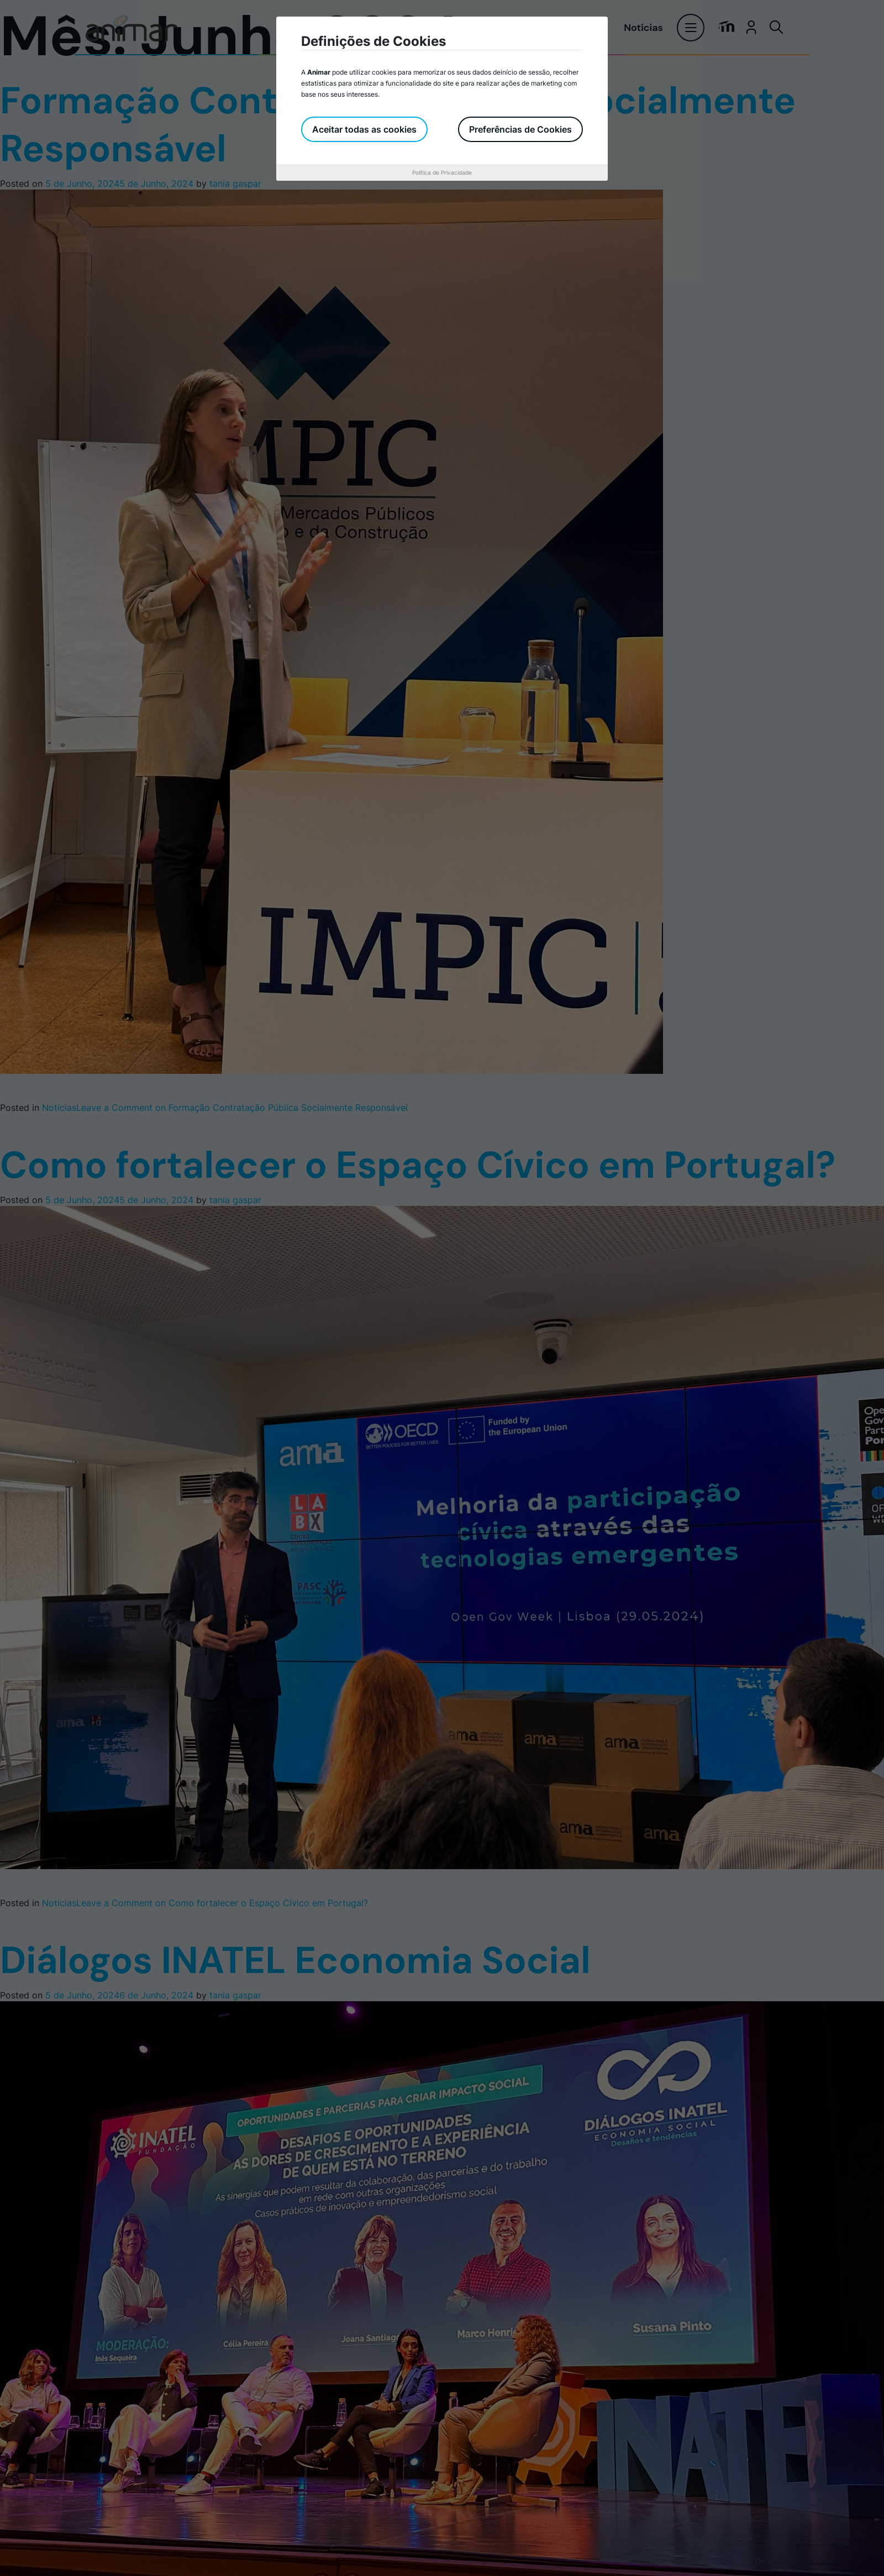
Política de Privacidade (442, 172)
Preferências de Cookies (520, 129)
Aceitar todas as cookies (364, 129)
